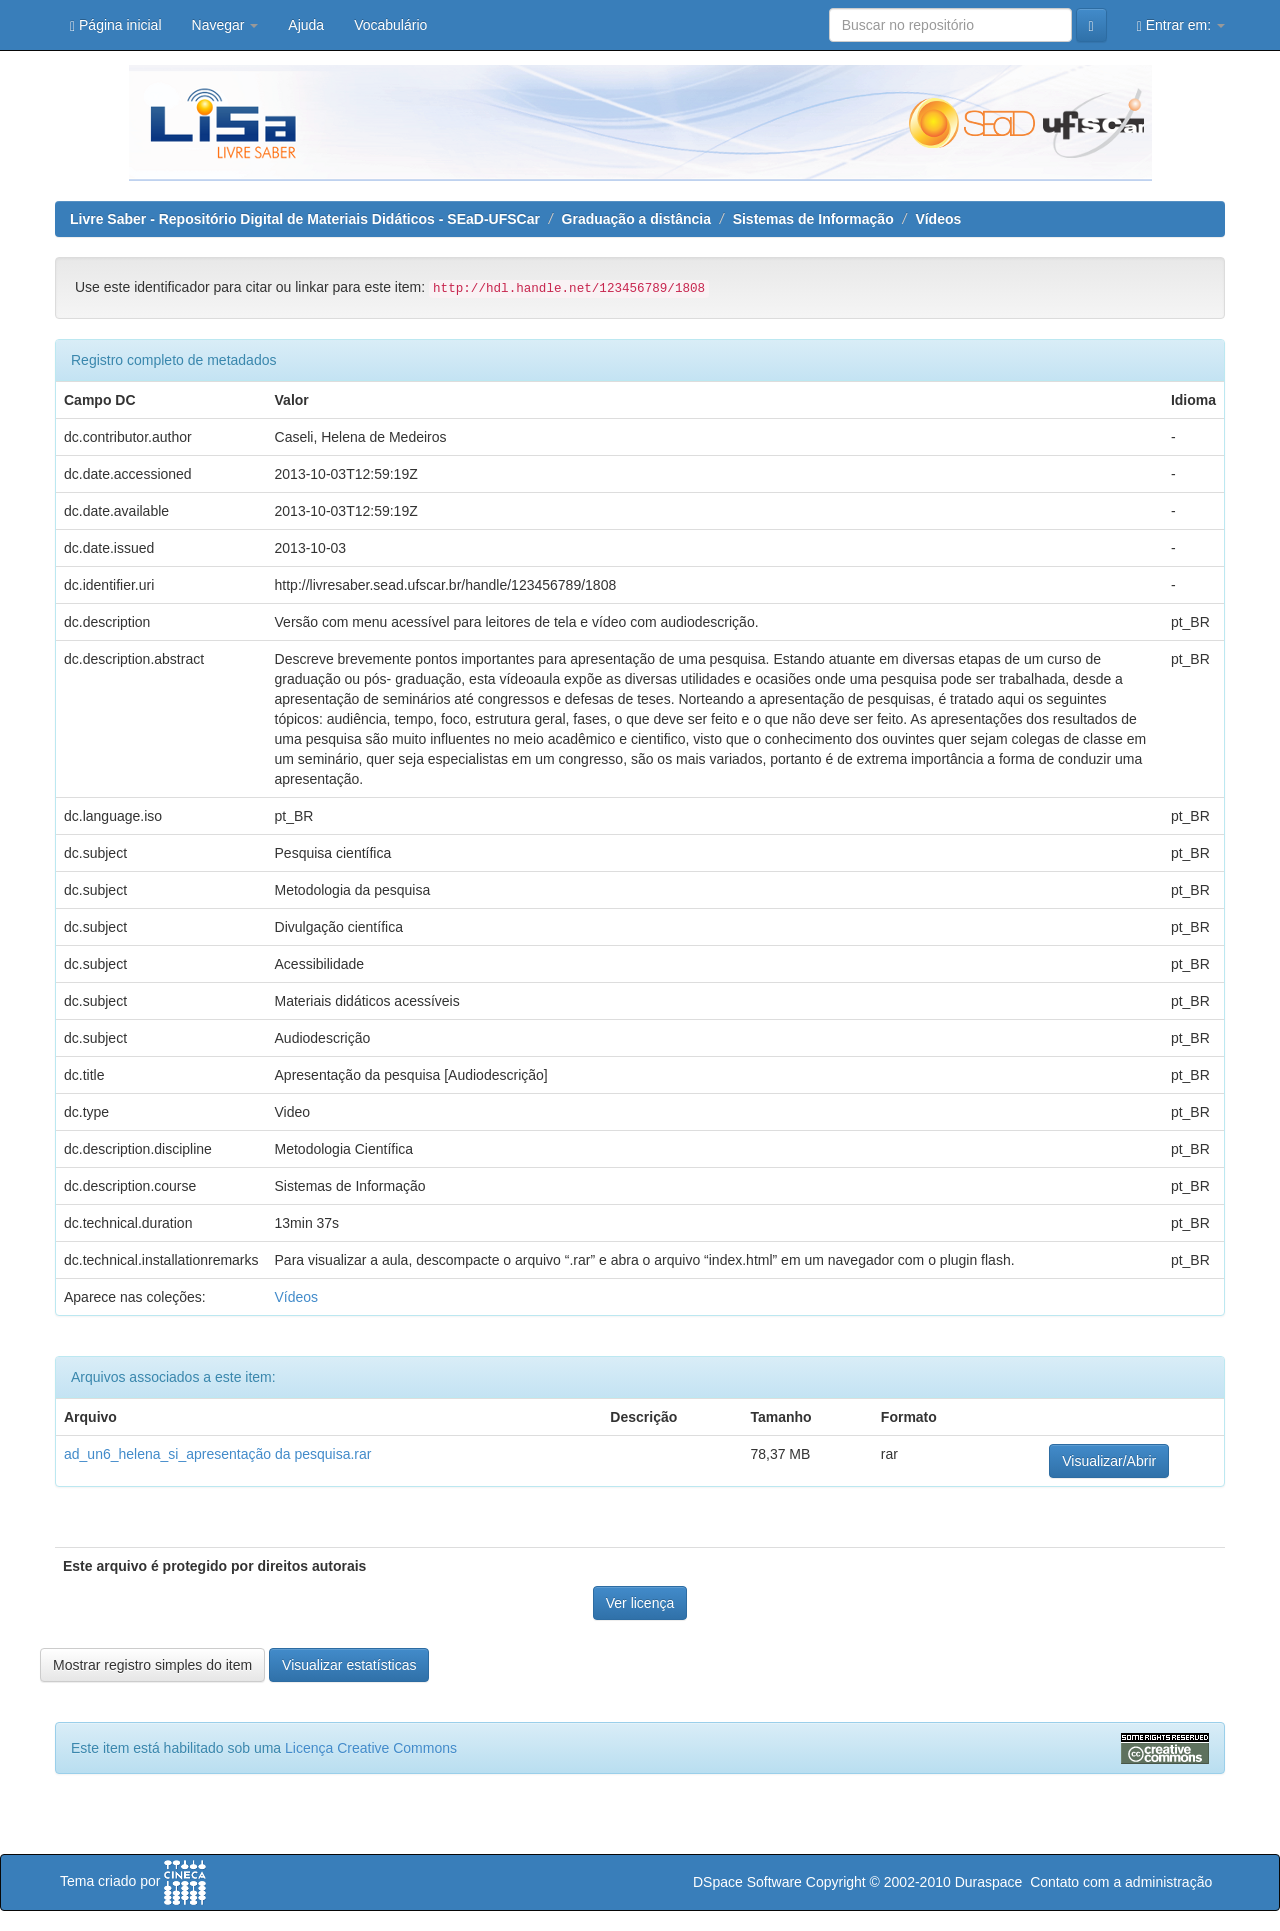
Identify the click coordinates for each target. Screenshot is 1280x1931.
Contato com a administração (1121, 1882)
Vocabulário (390, 25)
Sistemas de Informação (813, 219)
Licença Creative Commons (371, 1748)
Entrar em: (1181, 25)
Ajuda (306, 25)
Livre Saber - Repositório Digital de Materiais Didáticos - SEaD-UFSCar (305, 219)
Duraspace (989, 1882)
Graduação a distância (636, 219)
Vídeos (938, 219)
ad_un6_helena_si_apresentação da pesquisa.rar (217, 1454)
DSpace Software (747, 1882)
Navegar (225, 25)
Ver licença (640, 1603)
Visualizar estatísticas (349, 1665)
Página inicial (116, 25)
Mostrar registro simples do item (152, 1665)
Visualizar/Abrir (1109, 1461)
